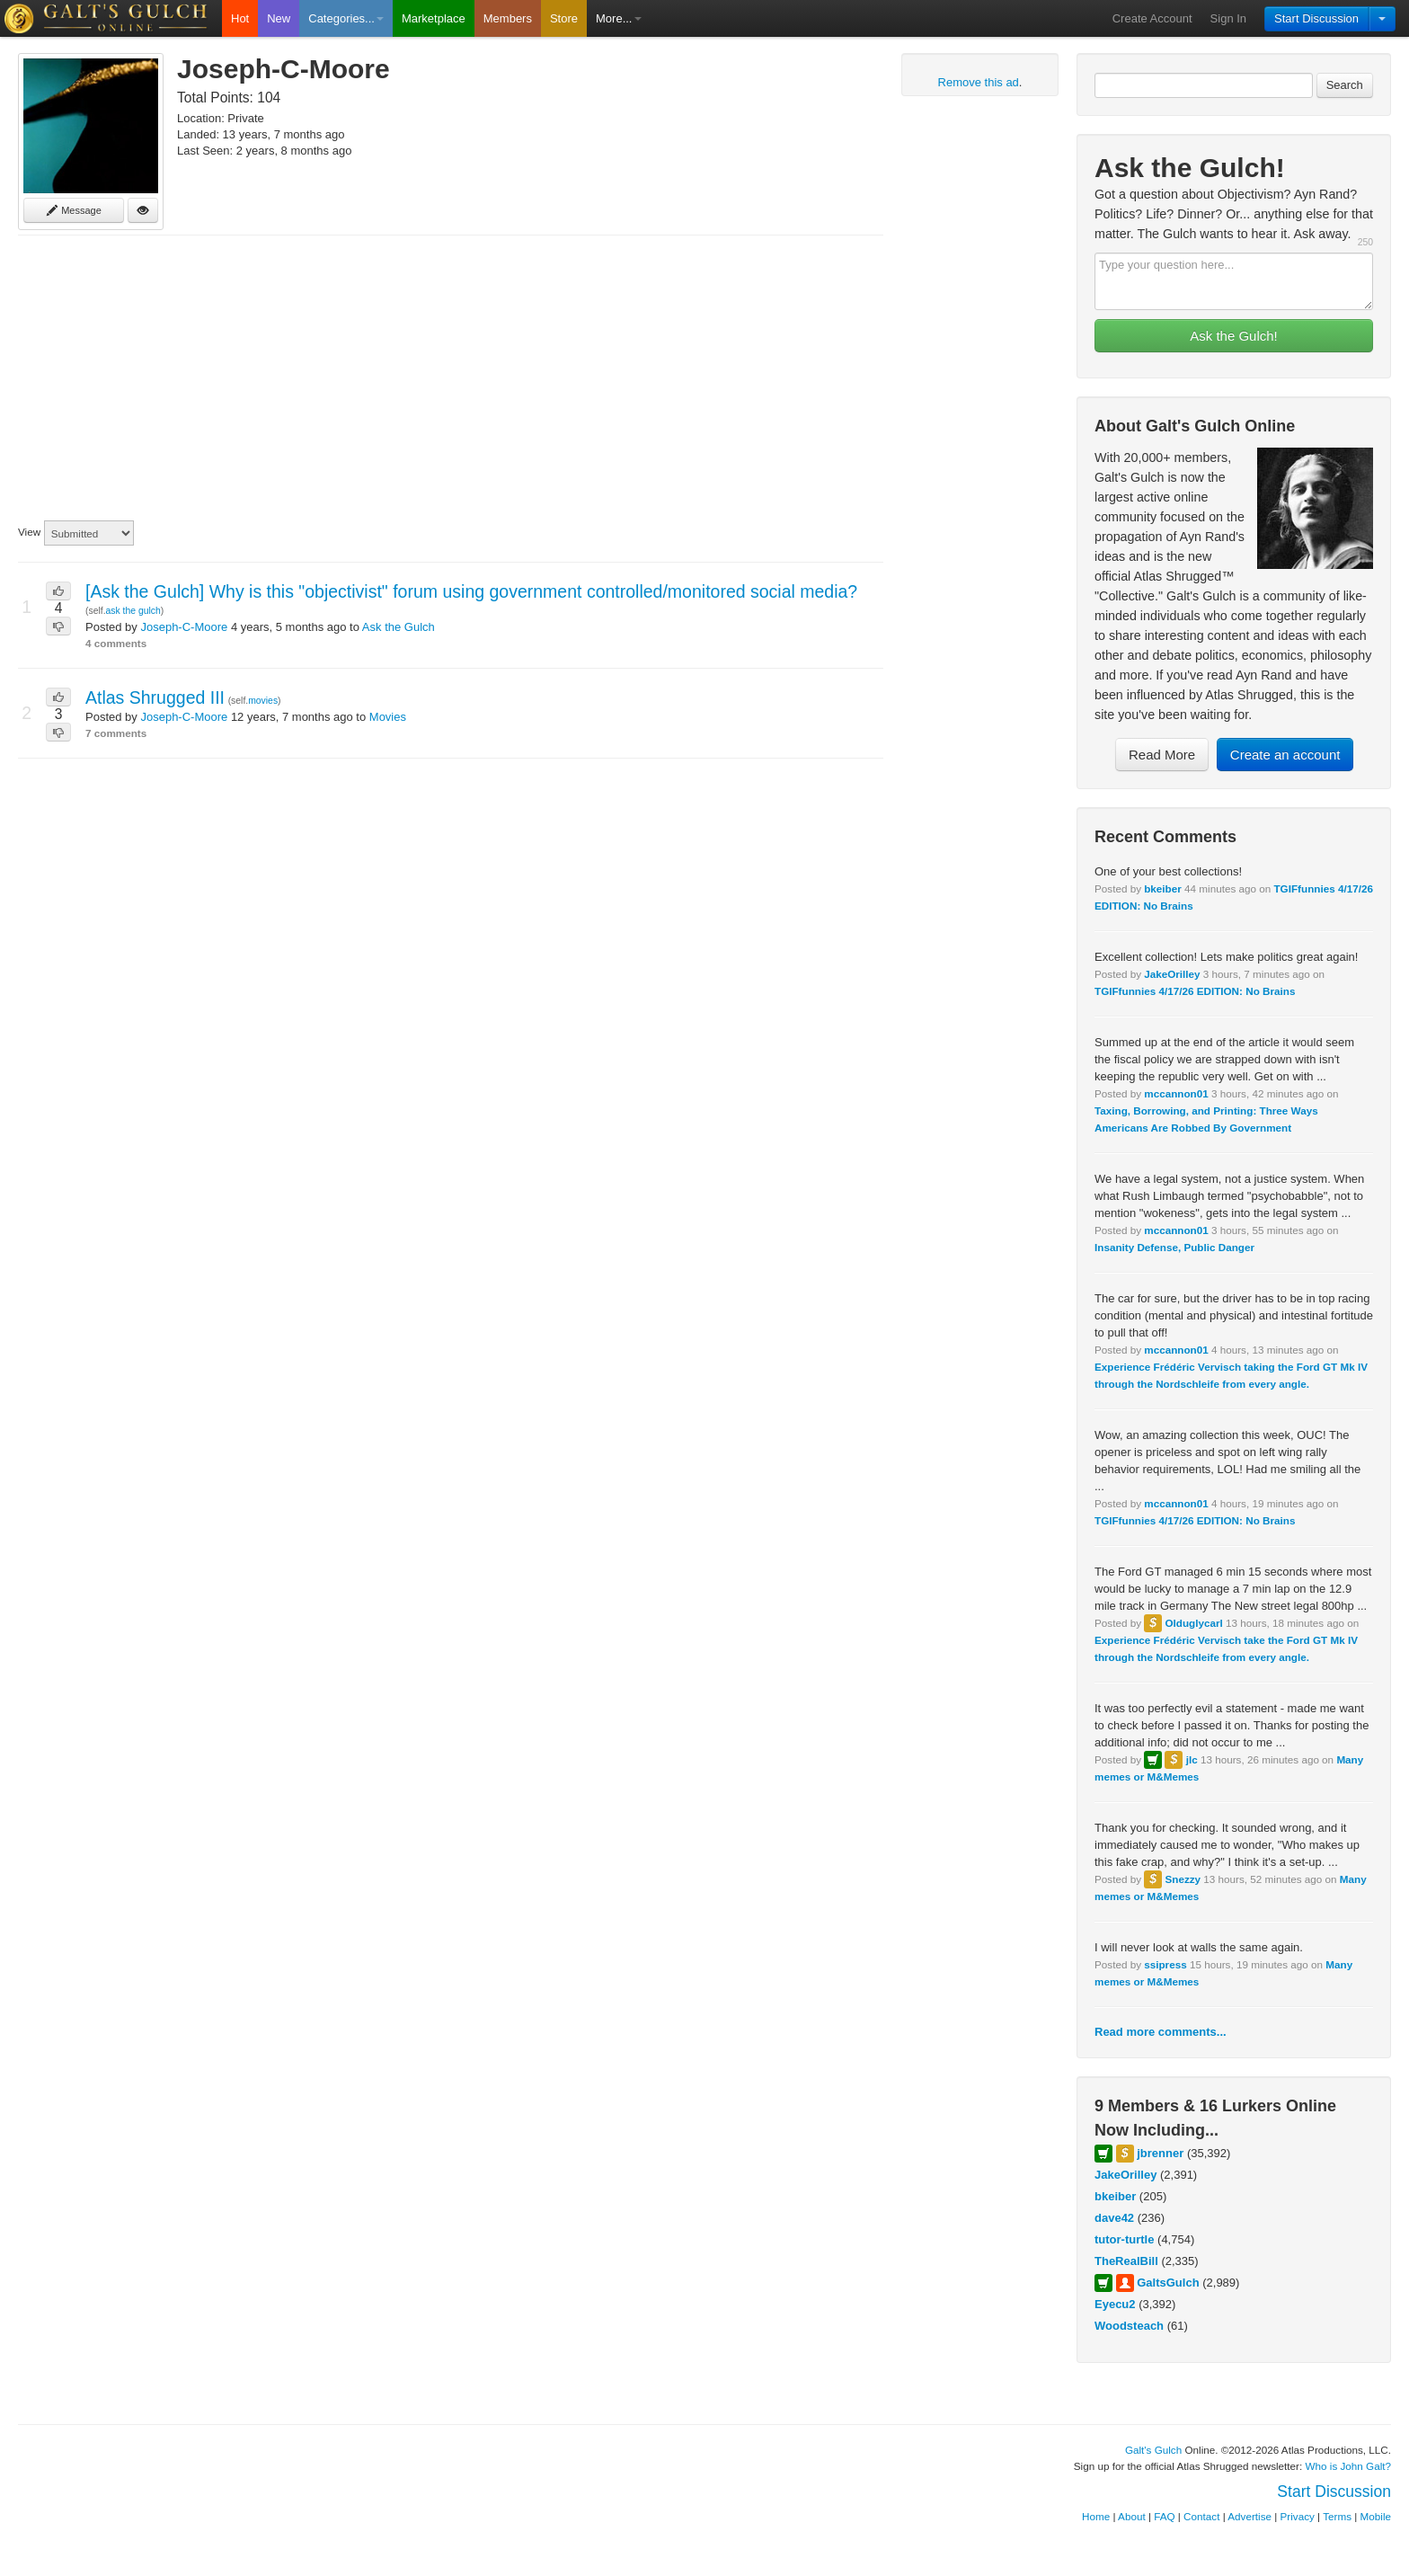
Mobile (1375, 2516)
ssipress (1165, 1964)
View (29, 531)
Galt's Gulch (1153, 2450)
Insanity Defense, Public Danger (1174, 1247)
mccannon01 (1176, 1093)
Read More (1162, 754)
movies (263, 701)
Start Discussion (1316, 18)
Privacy (1298, 2516)
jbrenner (1160, 2153)
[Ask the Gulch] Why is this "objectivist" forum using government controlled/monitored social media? (471, 591)
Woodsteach (1129, 2325)
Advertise (1249, 2516)
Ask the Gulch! (1234, 335)
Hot (240, 18)
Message (74, 210)
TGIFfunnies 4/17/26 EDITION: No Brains (1194, 991)
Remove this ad (978, 82)
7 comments (115, 733)
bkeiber (1163, 888)
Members (507, 18)
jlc (1192, 1759)
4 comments (115, 643)
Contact (1201, 2516)
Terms (1337, 2516)
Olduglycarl (1193, 1623)
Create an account (1285, 754)
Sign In (1228, 18)
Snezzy (1183, 1879)
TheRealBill (1126, 2261)
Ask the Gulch (398, 627)
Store (564, 18)
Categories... (346, 18)
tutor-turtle (1124, 2239)
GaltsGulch (1168, 2282)
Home (1096, 2516)
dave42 (1114, 2218)
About (1132, 2516)
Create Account (1152, 18)
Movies (387, 717)
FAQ (1164, 2516)
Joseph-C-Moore (183, 627)
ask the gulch (133, 611)
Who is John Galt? (1349, 2466)
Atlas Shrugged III (155, 697)
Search (1344, 85)
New (278, 18)
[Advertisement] (450, 378)
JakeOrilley (1172, 974)
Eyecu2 (1115, 2304)
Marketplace (433, 18)
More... (618, 18)
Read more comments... (1160, 2032)
